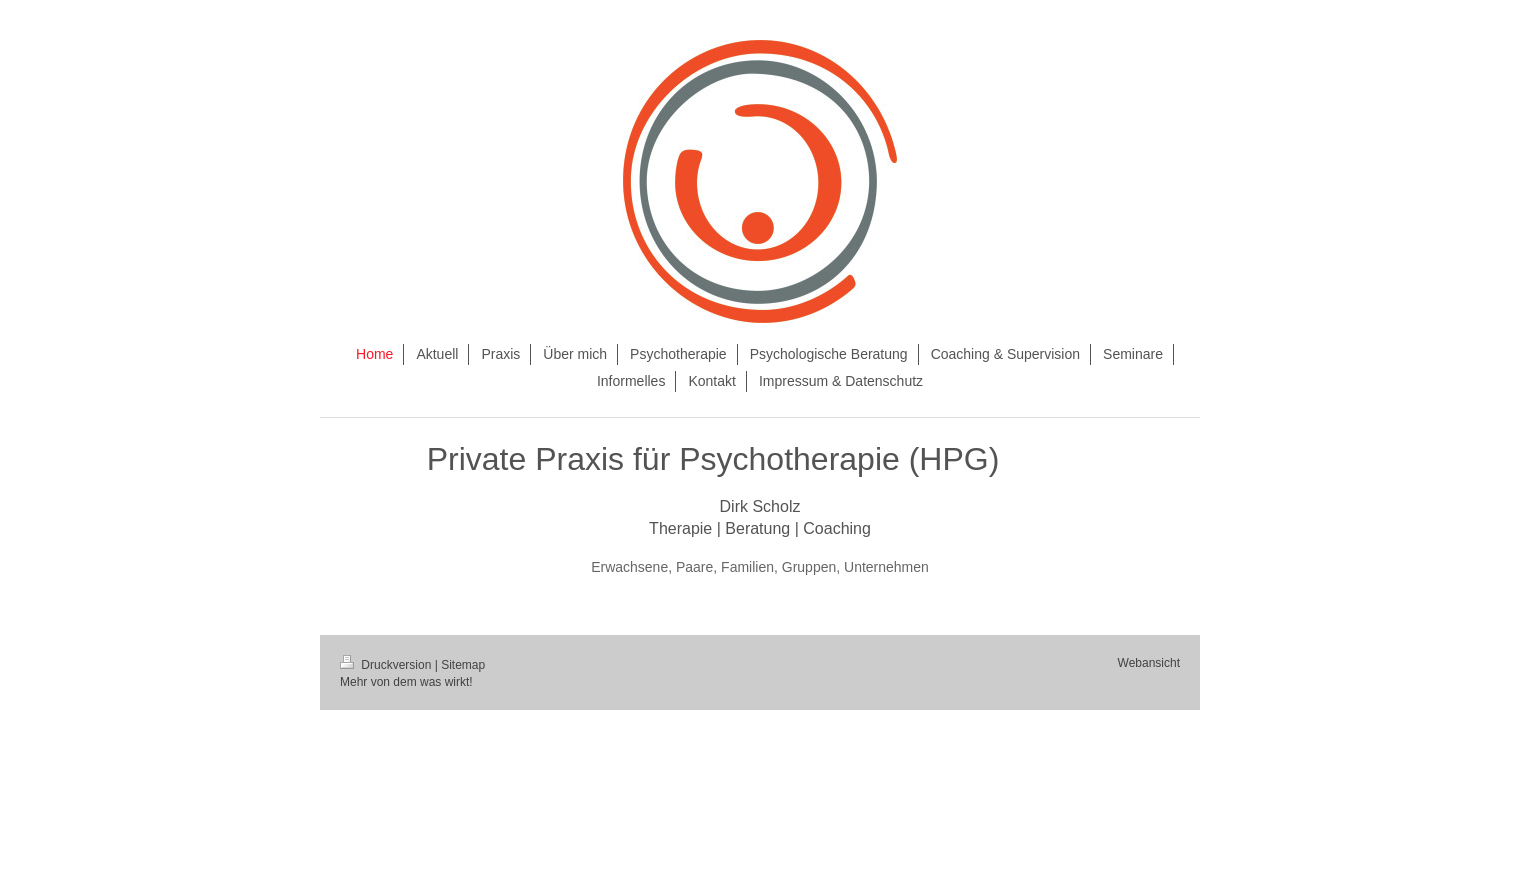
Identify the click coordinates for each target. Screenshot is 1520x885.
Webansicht (1149, 663)
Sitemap (463, 665)
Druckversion (387, 665)
